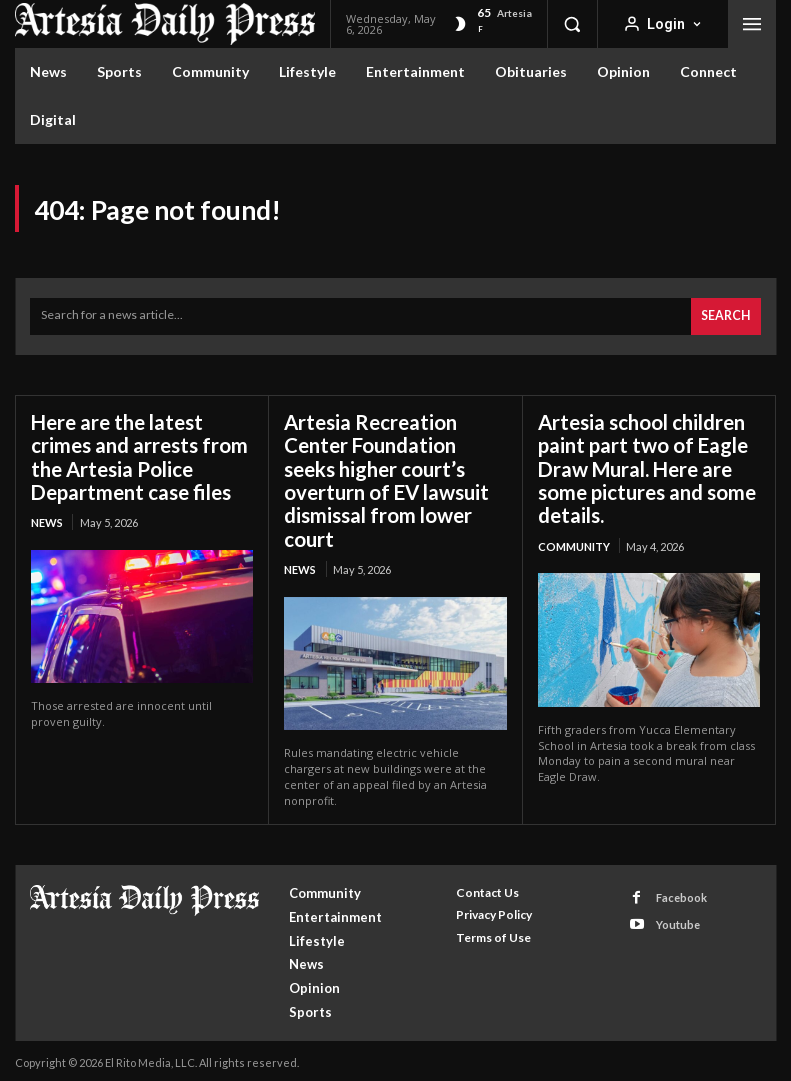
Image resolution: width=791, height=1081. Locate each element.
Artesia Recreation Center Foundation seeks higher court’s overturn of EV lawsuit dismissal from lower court (386, 477)
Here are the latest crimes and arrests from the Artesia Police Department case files (139, 454)
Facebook (680, 892)
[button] (572, 24)
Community (574, 542)
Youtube (677, 918)
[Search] (726, 315)
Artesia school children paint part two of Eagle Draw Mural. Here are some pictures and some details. (647, 466)
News (47, 519)
